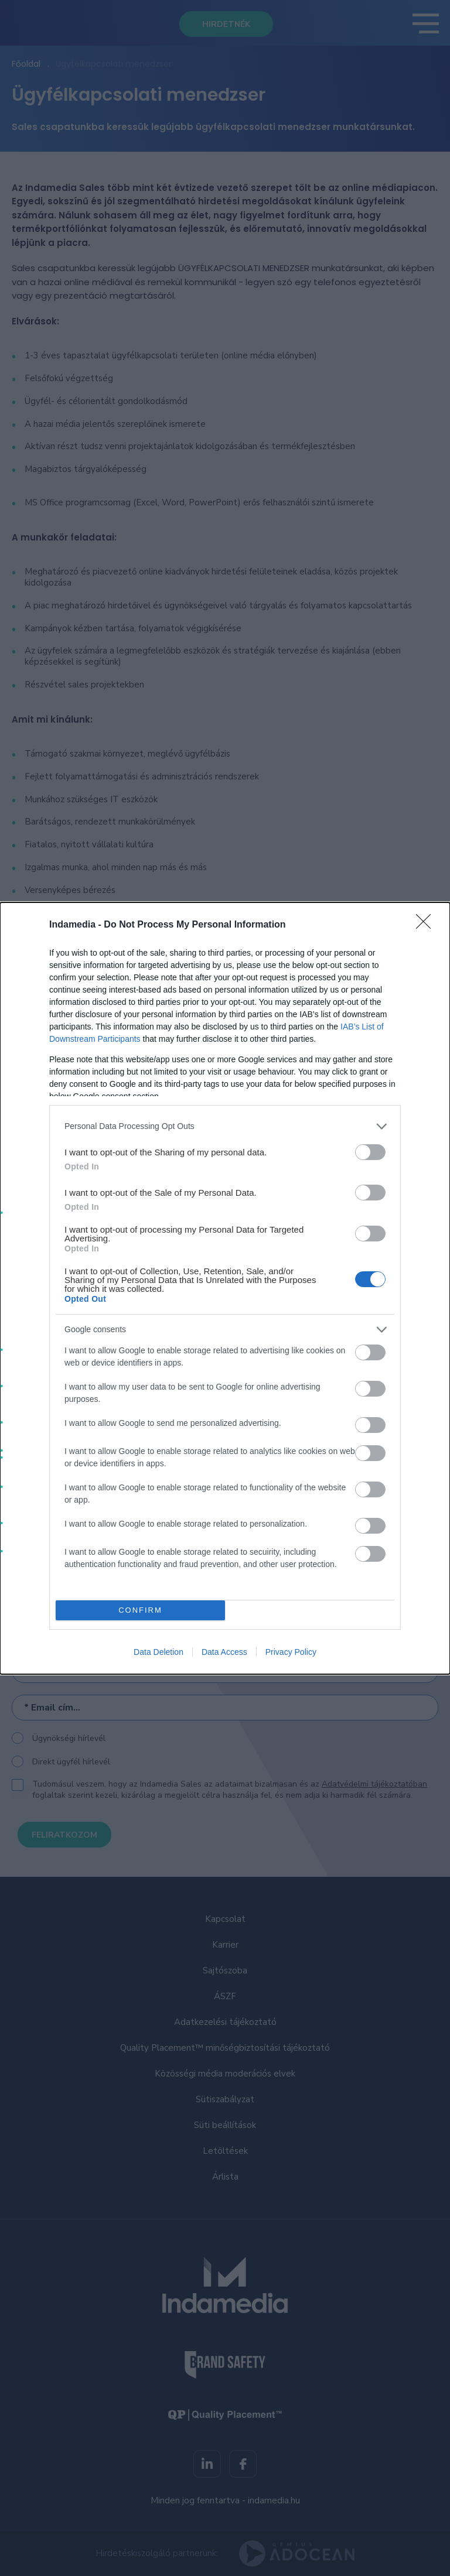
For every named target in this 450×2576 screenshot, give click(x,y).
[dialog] (225, 1288)
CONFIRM (140, 1610)
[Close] (427, 925)
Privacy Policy (290, 1652)
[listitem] (225, 1126)
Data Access (224, 1652)
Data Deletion (158, 1652)
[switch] (370, 1152)
